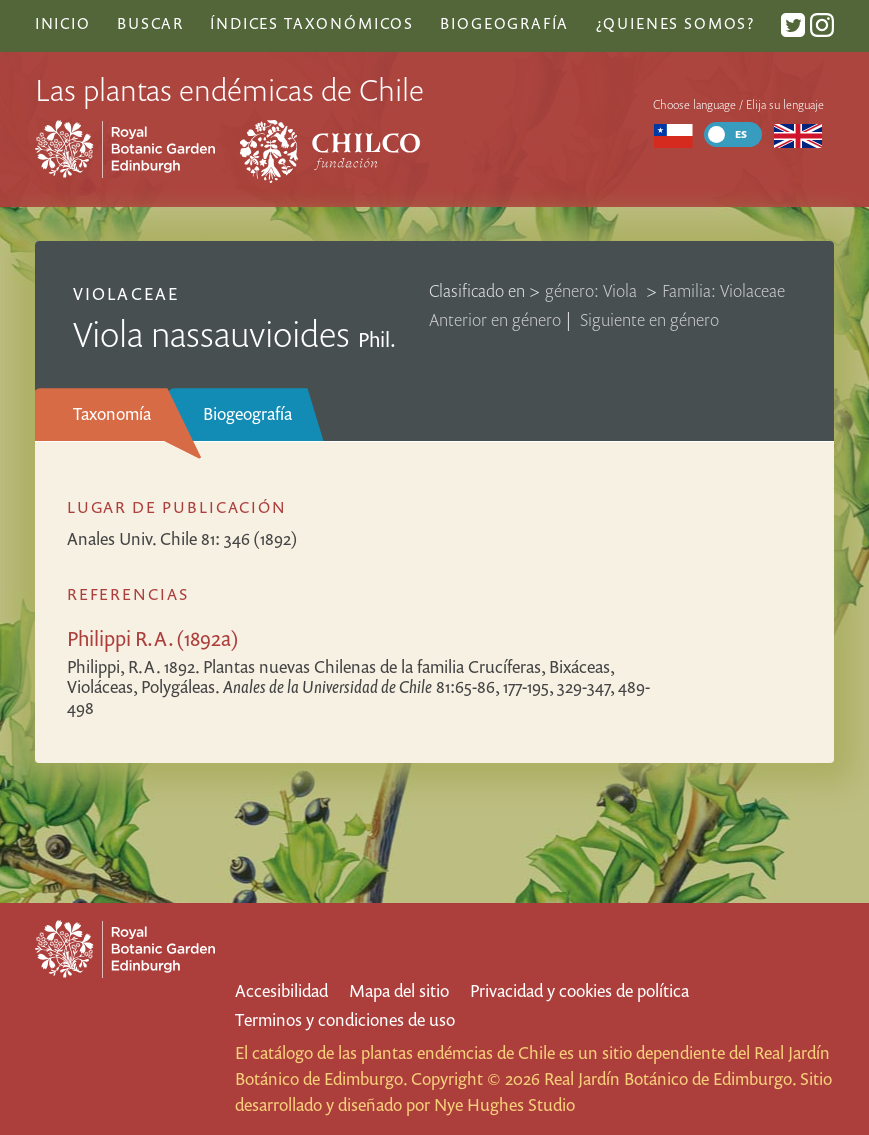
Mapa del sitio (399, 990)
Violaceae (125, 293)
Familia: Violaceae (723, 290)
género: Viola (593, 290)
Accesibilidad (281, 990)
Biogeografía (247, 413)
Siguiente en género (649, 319)
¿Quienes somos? (675, 23)
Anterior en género (495, 319)
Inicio (63, 23)
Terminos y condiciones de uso (345, 1019)
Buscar (150, 23)
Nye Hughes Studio (504, 1104)
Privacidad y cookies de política (579, 990)
